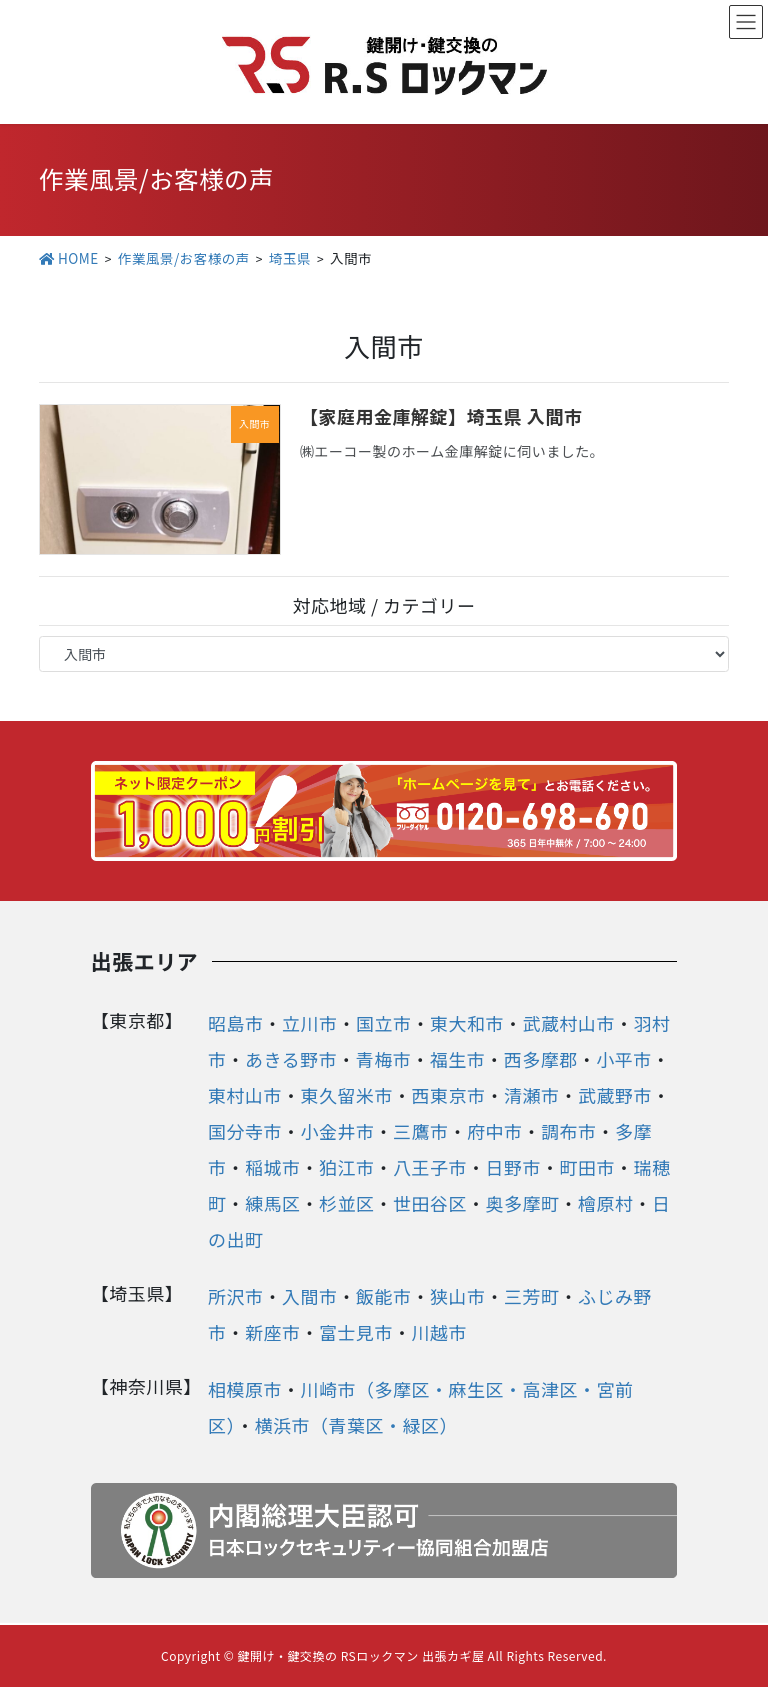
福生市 (458, 1059)
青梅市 (384, 1059)
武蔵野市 (615, 1095)
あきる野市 (291, 1059)
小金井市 (338, 1131)
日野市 (514, 1167)
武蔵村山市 (569, 1023)
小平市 (624, 1059)
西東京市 (449, 1095)
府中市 (495, 1131)
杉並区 (347, 1203)
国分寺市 (245, 1131)
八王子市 (430, 1167)
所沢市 (236, 1296)
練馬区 (273, 1203)
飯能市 (384, 1296)
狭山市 (458, 1296)
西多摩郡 (541, 1059)
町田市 (588, 1167)
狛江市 (347, 1167)
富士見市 (356, 1332)
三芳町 (532, 1296)
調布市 (569, 1131)
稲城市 (273, 1167)
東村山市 (245, 1095)
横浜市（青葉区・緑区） (357, 1425)
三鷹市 (421, 1131)
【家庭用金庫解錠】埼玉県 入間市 (441, 416)
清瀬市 (532, 1095)
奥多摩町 (523, 1203)
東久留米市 (347, 1095)
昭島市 (236, 1023)
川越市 (440, 1332)
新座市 (273, 1332)
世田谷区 (430, 1203)
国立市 (384, 1023)
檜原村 (606, 1203)
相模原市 (245, 1389)
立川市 (310, 1023)
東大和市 (467, 1023)
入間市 (310, 1296)
